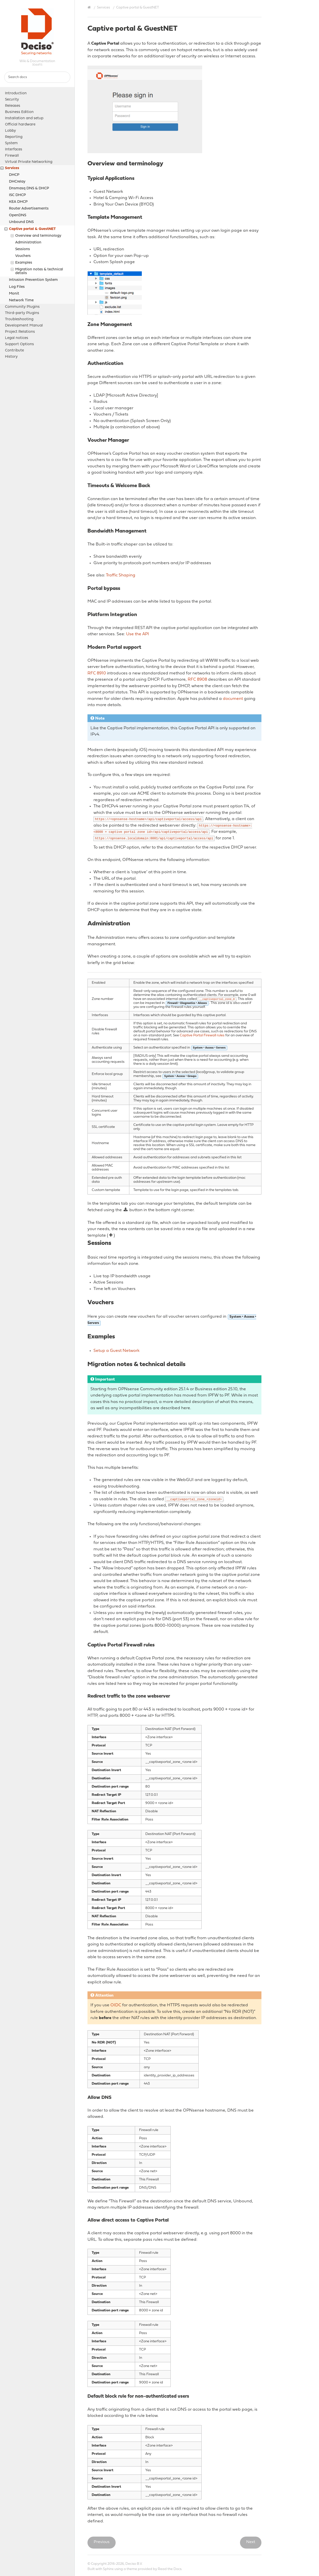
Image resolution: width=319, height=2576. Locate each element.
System (11, 143)
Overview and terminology (36, 236)
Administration (28, 242)
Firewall (12, 156)
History (11, 357)
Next (250, 2542)
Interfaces (13, 149)
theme (132, 2569)
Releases (12, 106)
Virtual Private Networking (28, 162)
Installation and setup (24, 118)
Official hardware (20, 124)
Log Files (17, 287)
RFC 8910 (96, 673)
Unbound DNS (21, 222)
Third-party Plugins (22, 313)
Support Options (19, 344)
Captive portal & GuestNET (30, 229)
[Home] (89, 7)
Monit (14, 294)
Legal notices (16, 338)
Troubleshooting (19, 319)
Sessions (22, 249)
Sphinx (108, 2569)
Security (12, 100)
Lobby (10, 131)
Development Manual (24, 325)
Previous (101, 2542)
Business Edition (19, 112)
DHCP (14, 175)
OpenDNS (17, 215)
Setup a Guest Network (116, 1351)
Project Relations (20, 332)
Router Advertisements (29, 209)
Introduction (16, 93)
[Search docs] (37, 77)
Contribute (14, 350)
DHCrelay (17, 182)
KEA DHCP (18, 202)
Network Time (21, 300)
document (233, 699)
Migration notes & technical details (37, 271)
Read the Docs (169, 2569)
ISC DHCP (17, 195)
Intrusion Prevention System (33, 280)
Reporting (13, 137)
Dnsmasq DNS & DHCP (29, 188)
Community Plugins (22, 307)
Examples (21, 263)
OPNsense (37, 31)
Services (9, 168)
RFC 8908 (197, 679)
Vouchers (23, 256)
